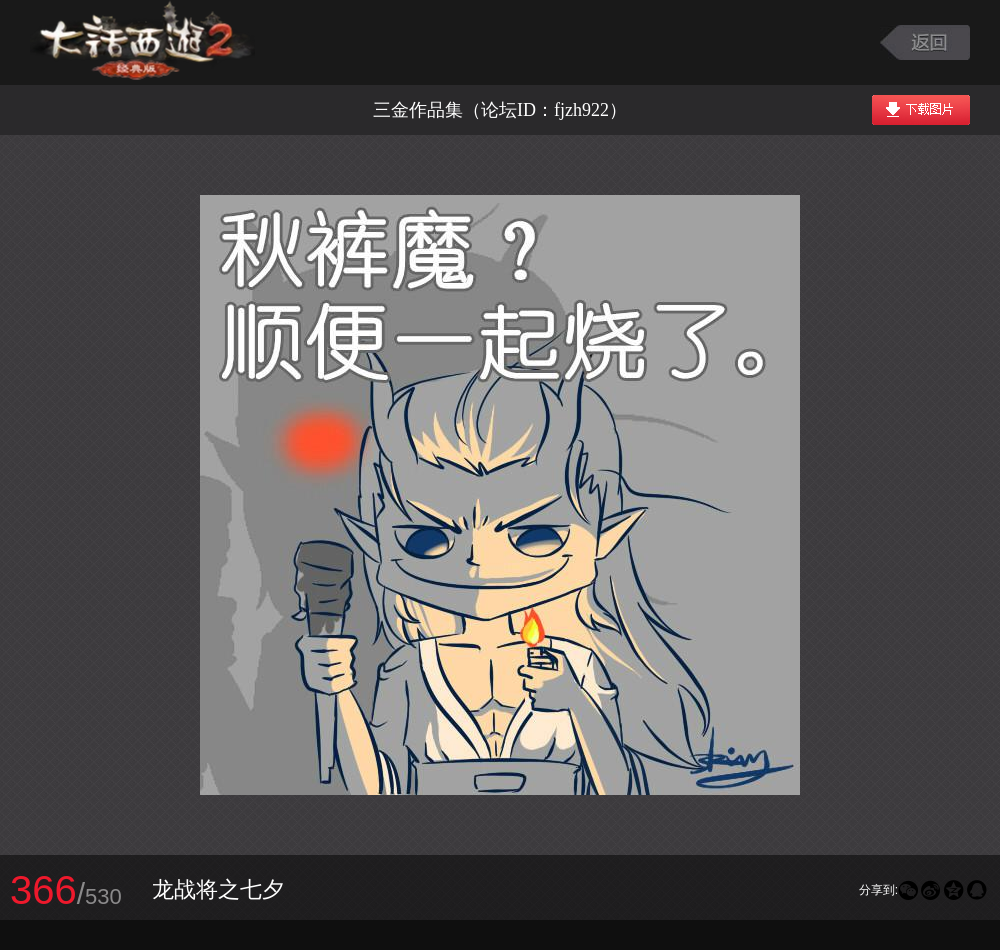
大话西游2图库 (142, 42)
